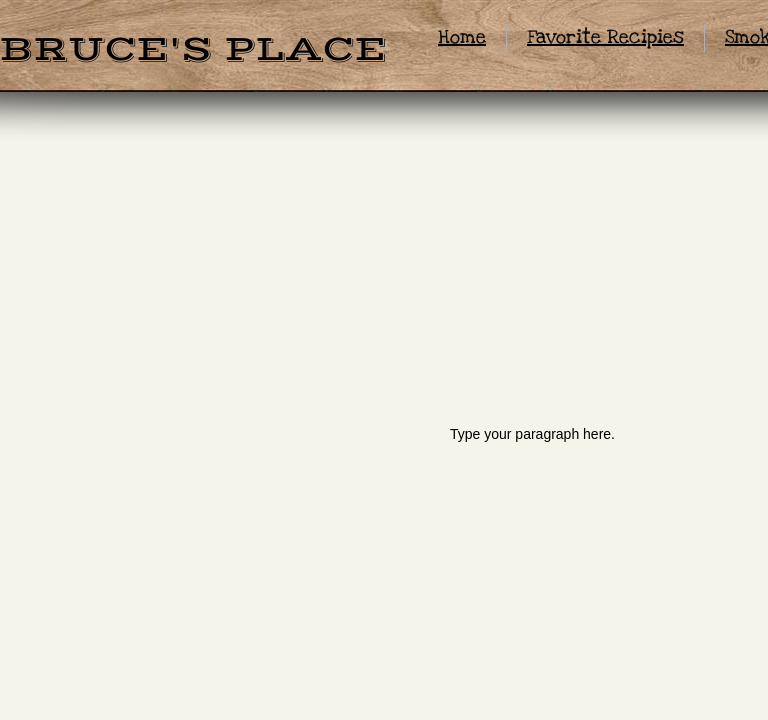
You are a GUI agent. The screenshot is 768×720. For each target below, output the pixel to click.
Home (462, 37)
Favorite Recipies (605, 37)
